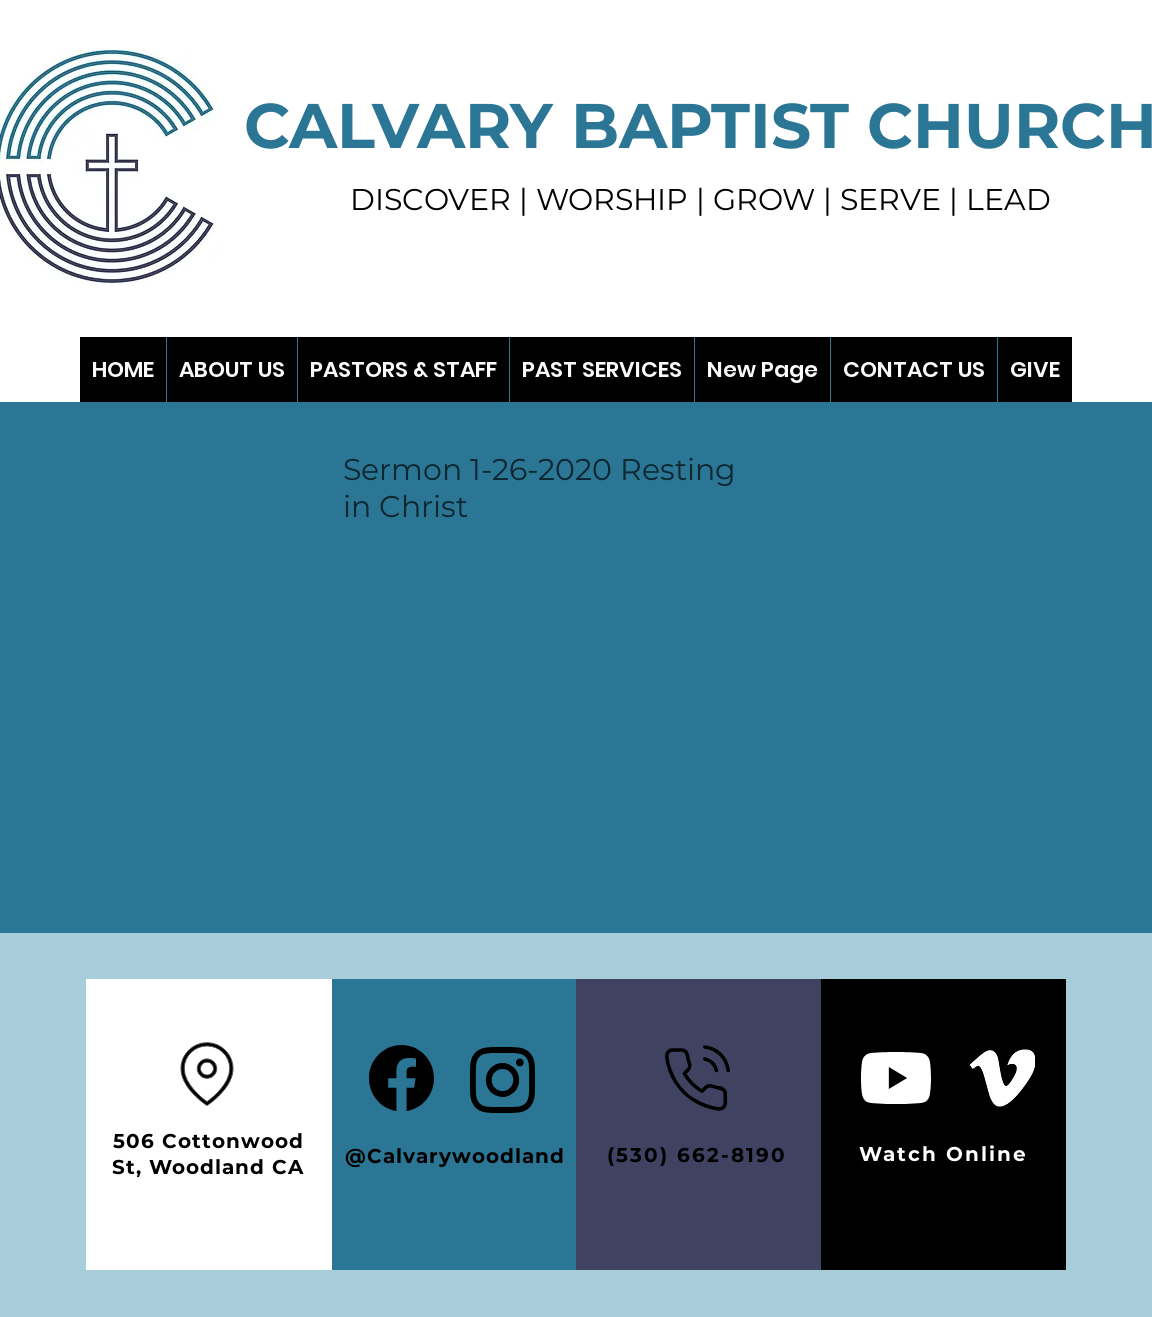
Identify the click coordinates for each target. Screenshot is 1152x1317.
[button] (601, 369)
